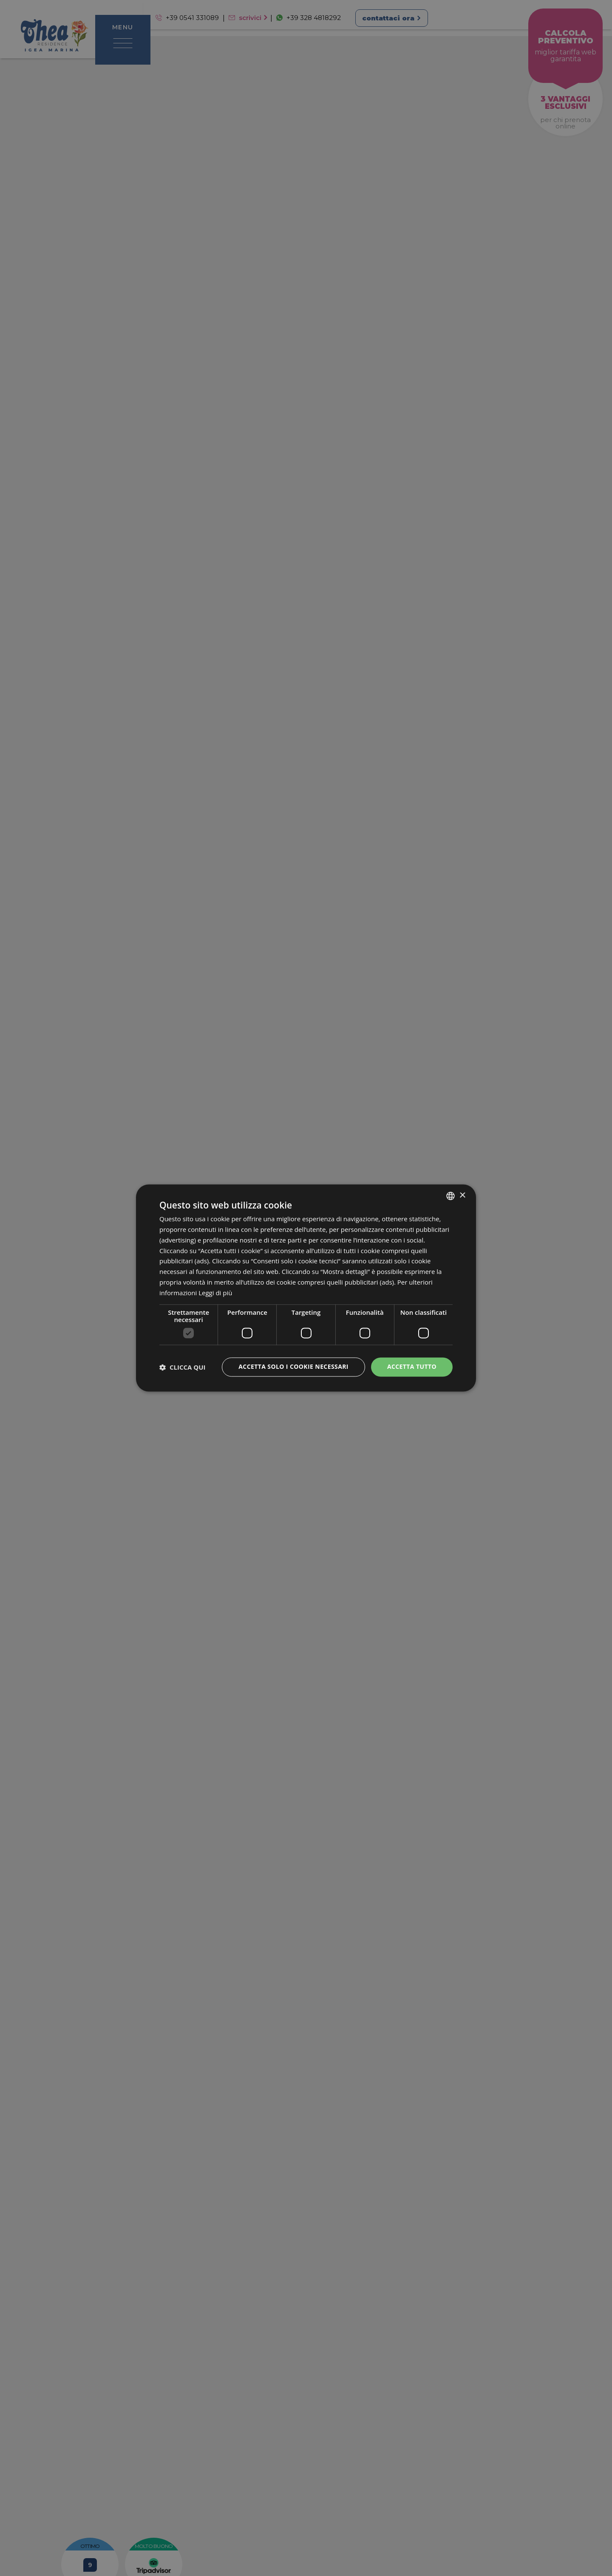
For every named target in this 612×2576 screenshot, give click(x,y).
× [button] (462, 1195)
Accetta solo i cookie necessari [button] (293, 1367)
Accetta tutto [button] (411, 1367)
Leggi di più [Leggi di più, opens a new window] (215, 1292)
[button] (182, 1367)
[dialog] (306, 1287)
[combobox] (450, 1195)
